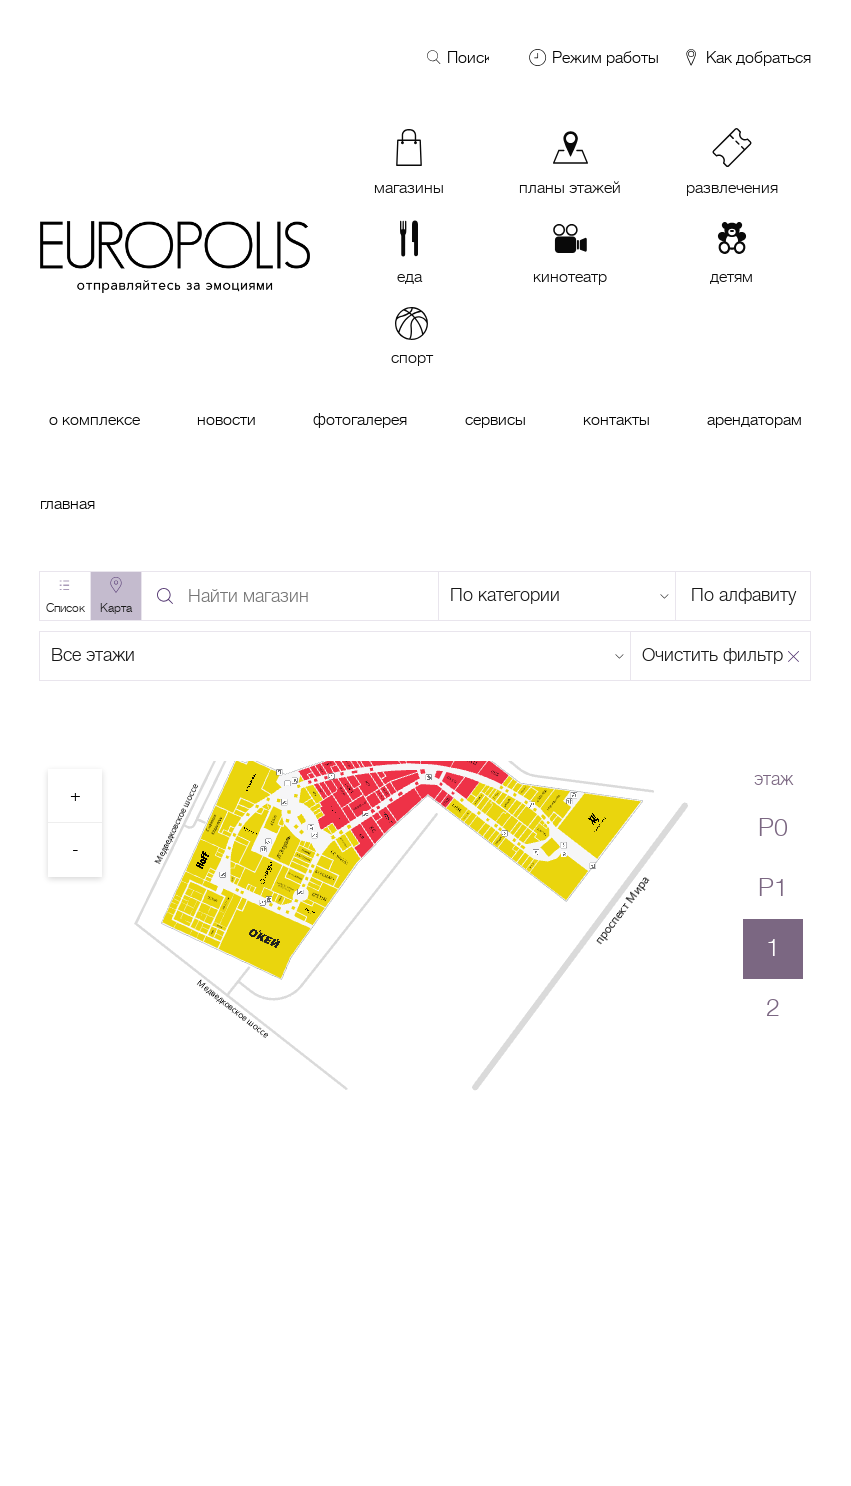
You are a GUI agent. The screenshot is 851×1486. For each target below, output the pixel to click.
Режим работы (605, 58)
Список (65, 608)
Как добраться (746, 58)
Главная (67, 504)
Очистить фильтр (712, 655)
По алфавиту (743, 595)
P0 (773, 827)
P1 (773, 887)
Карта (116, 608)
